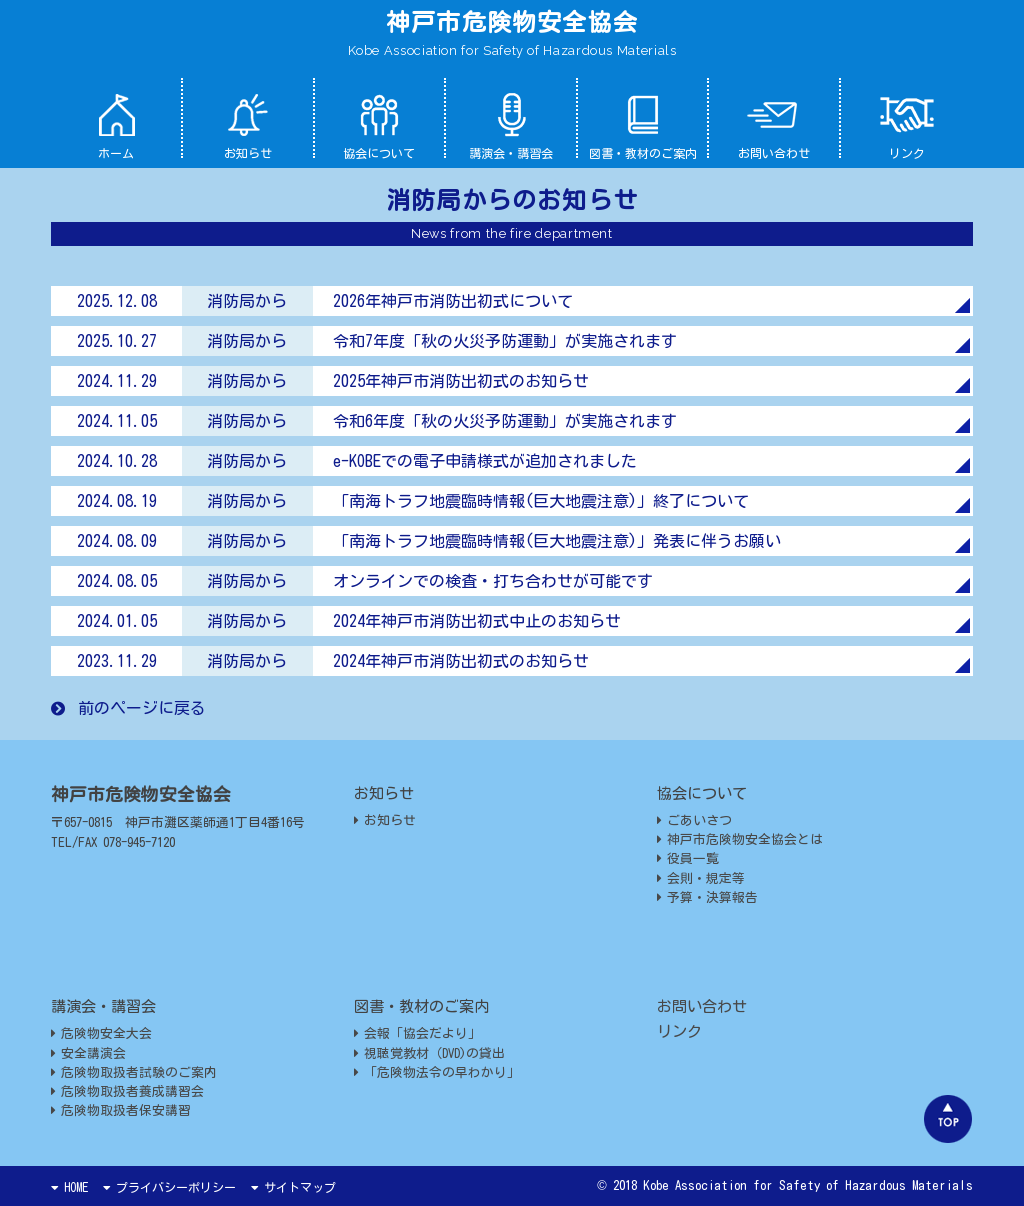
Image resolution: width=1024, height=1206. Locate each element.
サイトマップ (293, 1187)
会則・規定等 (701, 878)
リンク (907, 125)
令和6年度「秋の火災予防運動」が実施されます (505, 421)
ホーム (116, 125)
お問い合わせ (774, 125)
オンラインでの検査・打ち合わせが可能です (493, 581)
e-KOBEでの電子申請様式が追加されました (485, 461)
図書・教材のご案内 (643, 125)
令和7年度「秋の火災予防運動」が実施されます (505, 341)
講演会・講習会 (511, 125)
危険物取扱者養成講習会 (127, 1091)
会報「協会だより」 (417, 1033)
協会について (379, 125)
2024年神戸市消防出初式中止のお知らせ (477, 621)
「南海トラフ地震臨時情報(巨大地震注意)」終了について (541, 501)
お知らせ (248, 125)
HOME (69, 1187)
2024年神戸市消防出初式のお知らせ (461, 661)
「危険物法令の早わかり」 (437, 1072)
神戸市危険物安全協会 (512, 22)
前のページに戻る (128, 708)
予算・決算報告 (707, 897)
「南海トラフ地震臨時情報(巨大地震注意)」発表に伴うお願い (557, 541)
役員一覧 (688, 858)
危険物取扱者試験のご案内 (134, 1072)
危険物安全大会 (101, 1033)
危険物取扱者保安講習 (121, 1110)
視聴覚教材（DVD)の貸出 (429, 1053)
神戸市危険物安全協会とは (740, 839)
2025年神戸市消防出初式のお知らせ (461, 381)
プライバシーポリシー (169, 1187)
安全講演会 (88, 1053)
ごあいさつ (694, 820)
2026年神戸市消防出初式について (453, 301)
